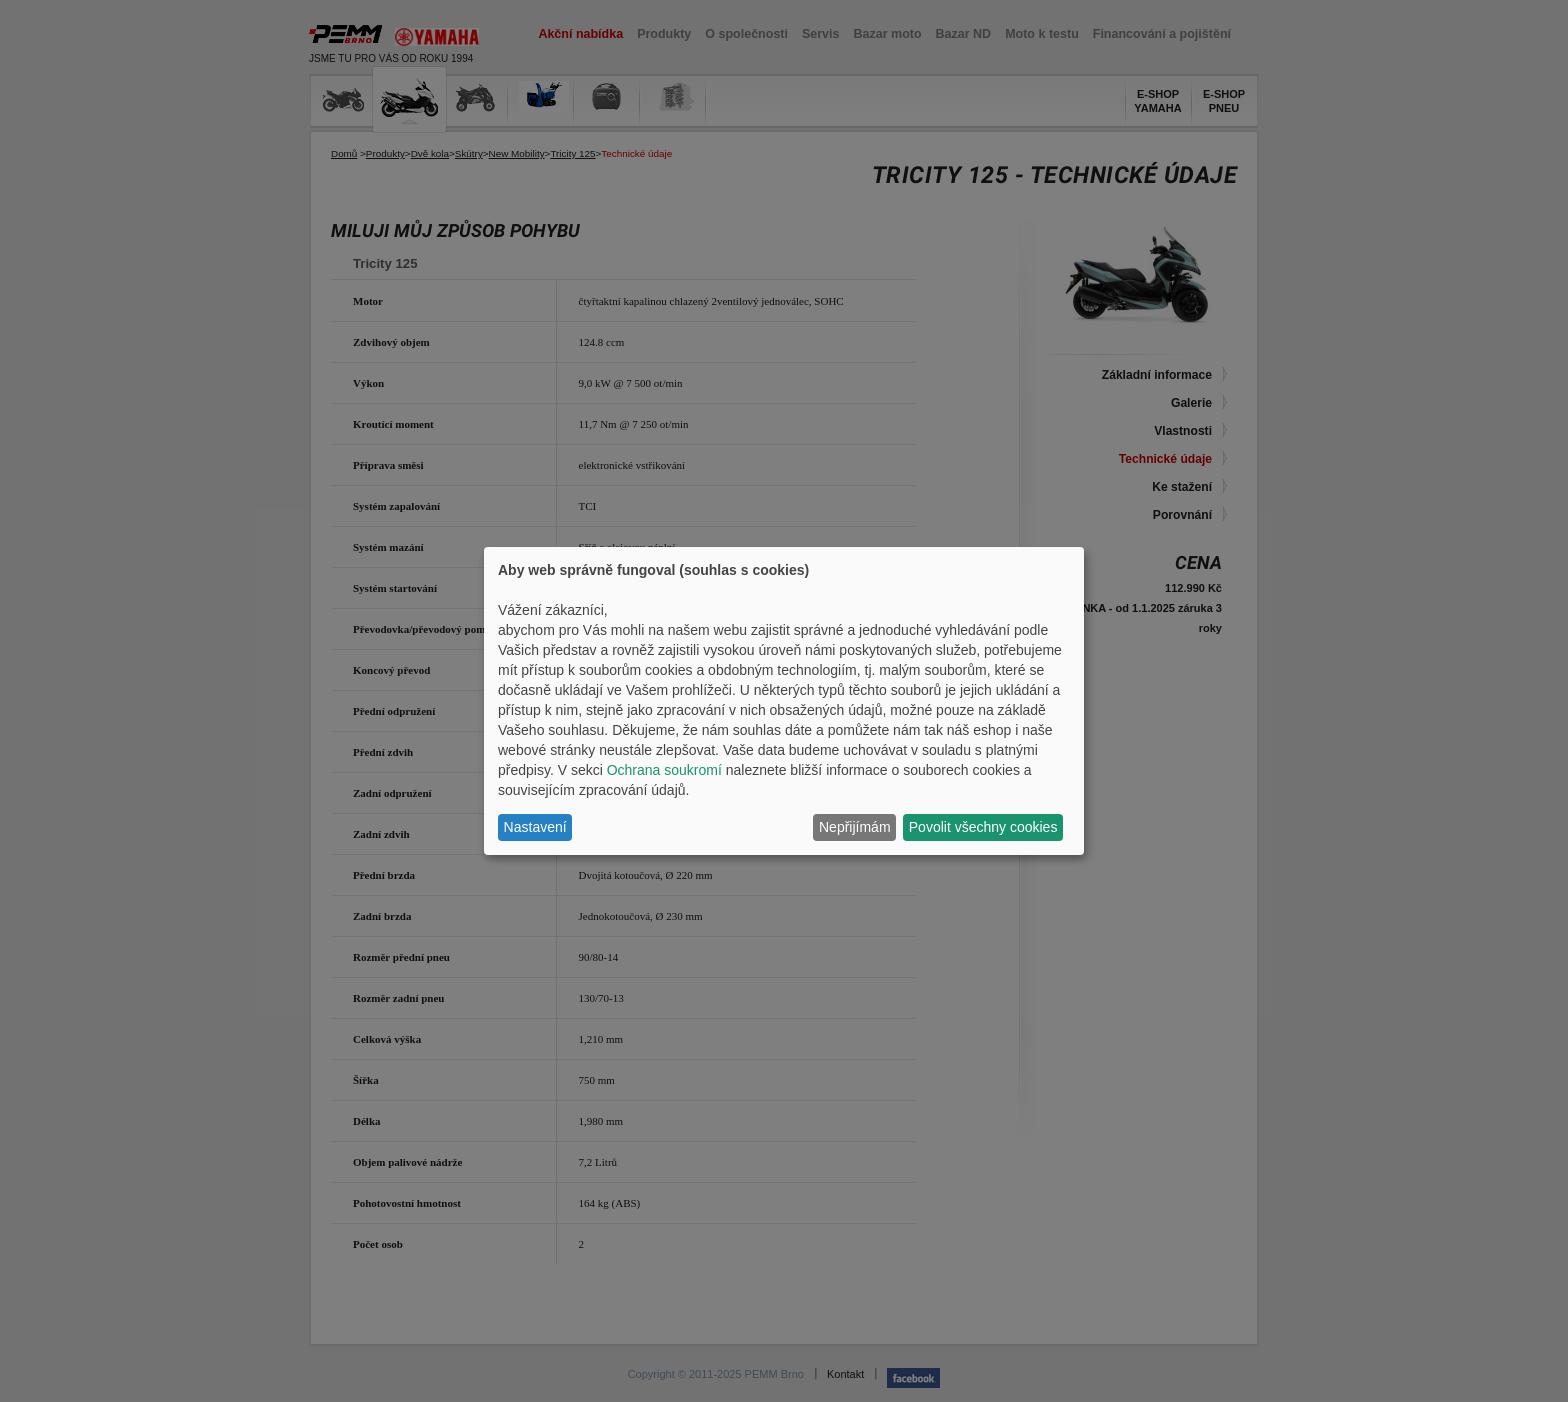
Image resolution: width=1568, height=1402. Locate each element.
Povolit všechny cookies (983, 827)
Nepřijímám (855, 827)
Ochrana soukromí (664, 770)
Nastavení (535, 827)
